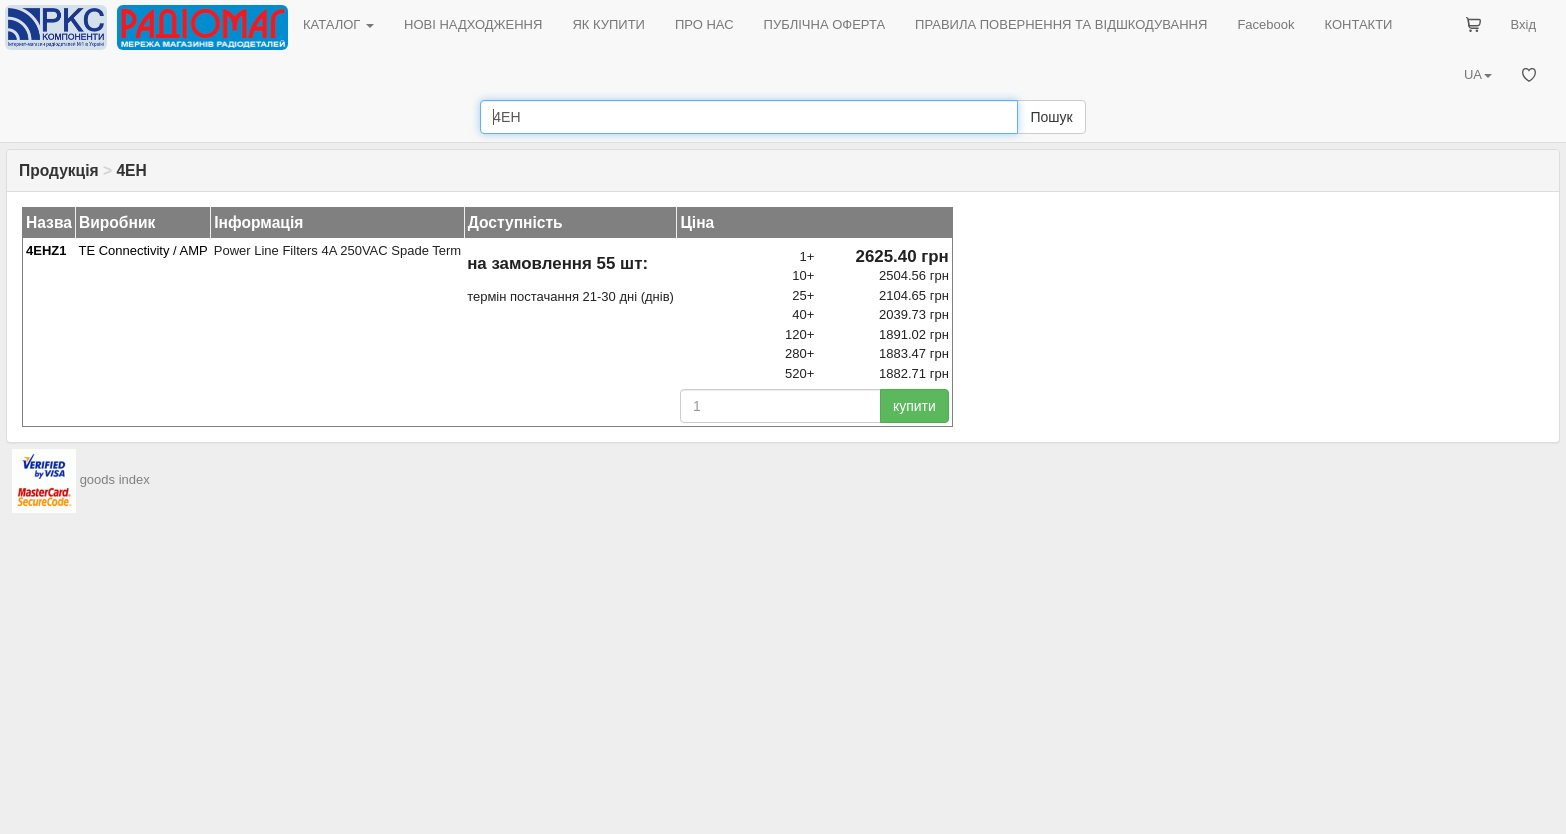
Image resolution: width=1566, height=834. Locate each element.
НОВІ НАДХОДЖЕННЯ (473, 24)
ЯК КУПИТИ (608, 24)
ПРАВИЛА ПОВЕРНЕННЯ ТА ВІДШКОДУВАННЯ (1061, 24)
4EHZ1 (46, 250)
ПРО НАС (704, 24)
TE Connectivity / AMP (142, 250)
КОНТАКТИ (1358, 24)
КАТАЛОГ (338, 24)
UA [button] (1478, 74)
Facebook (1265, 24)
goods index (115, 480)
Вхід (1524, 24)
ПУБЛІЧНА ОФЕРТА (825, 24)
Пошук (1051, 117)
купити (914, 406)
